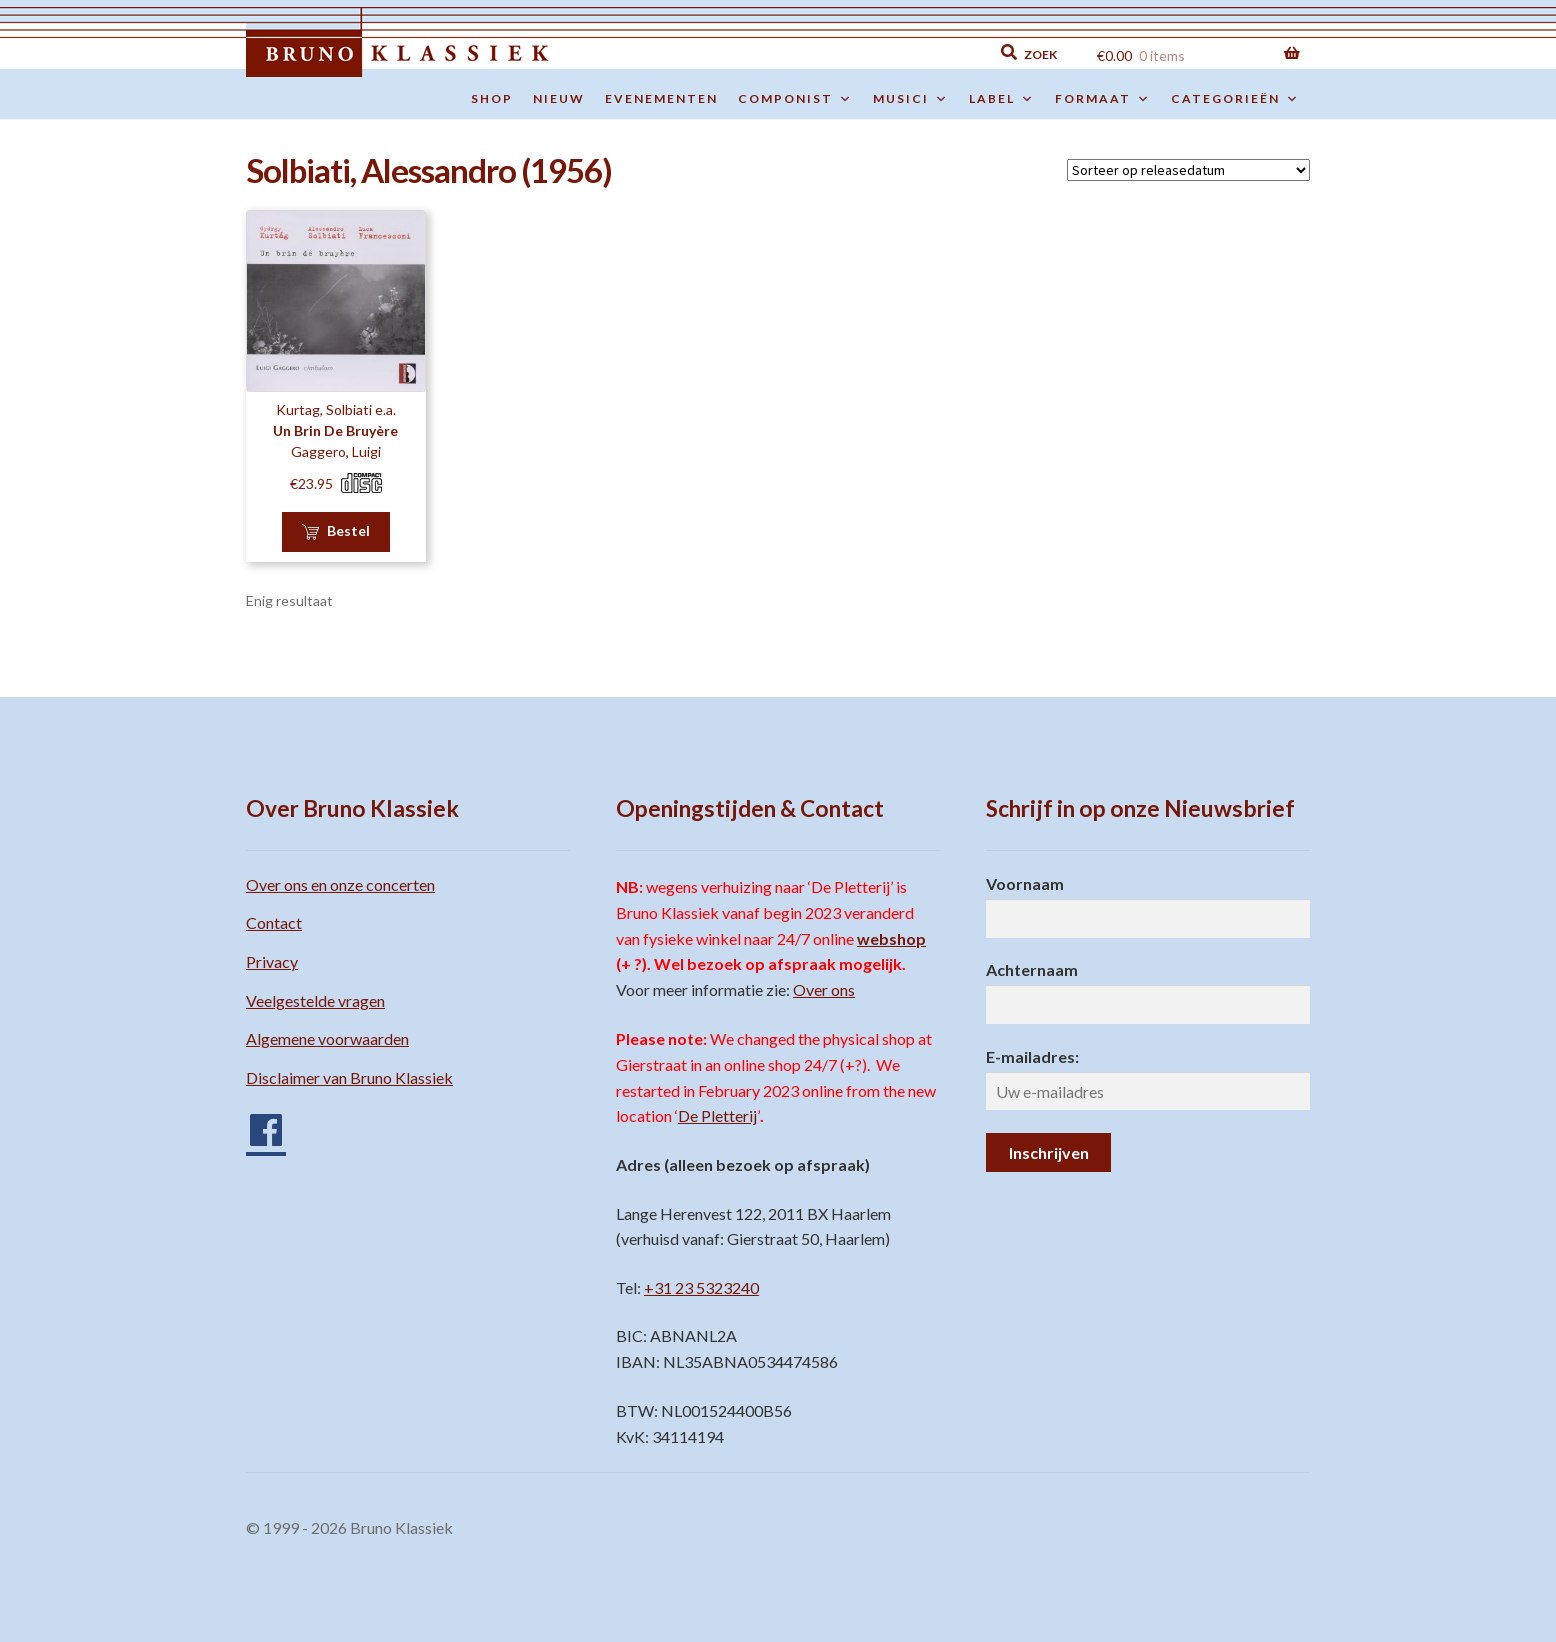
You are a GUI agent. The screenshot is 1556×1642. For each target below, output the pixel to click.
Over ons (824, 989)
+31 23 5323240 (701, 1287)
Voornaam (1025, 883)
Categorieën (1235, 99)
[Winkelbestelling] (1188, 170)
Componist (795, 99)
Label (1002, 99)
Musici (911, 99)
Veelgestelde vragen (315, 1000)
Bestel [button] (348, 530)
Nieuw (559, 98)
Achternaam (1032, 969)
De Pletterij (717, 1115)
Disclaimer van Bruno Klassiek (349, 1077)
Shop (492, 98)
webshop (891, 938)
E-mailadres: (1032, 1056)
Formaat (1103, 99)
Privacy (272, 961)
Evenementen (661, 98)
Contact (274, 922)
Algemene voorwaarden (327, 1038)
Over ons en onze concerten (340, 884)
